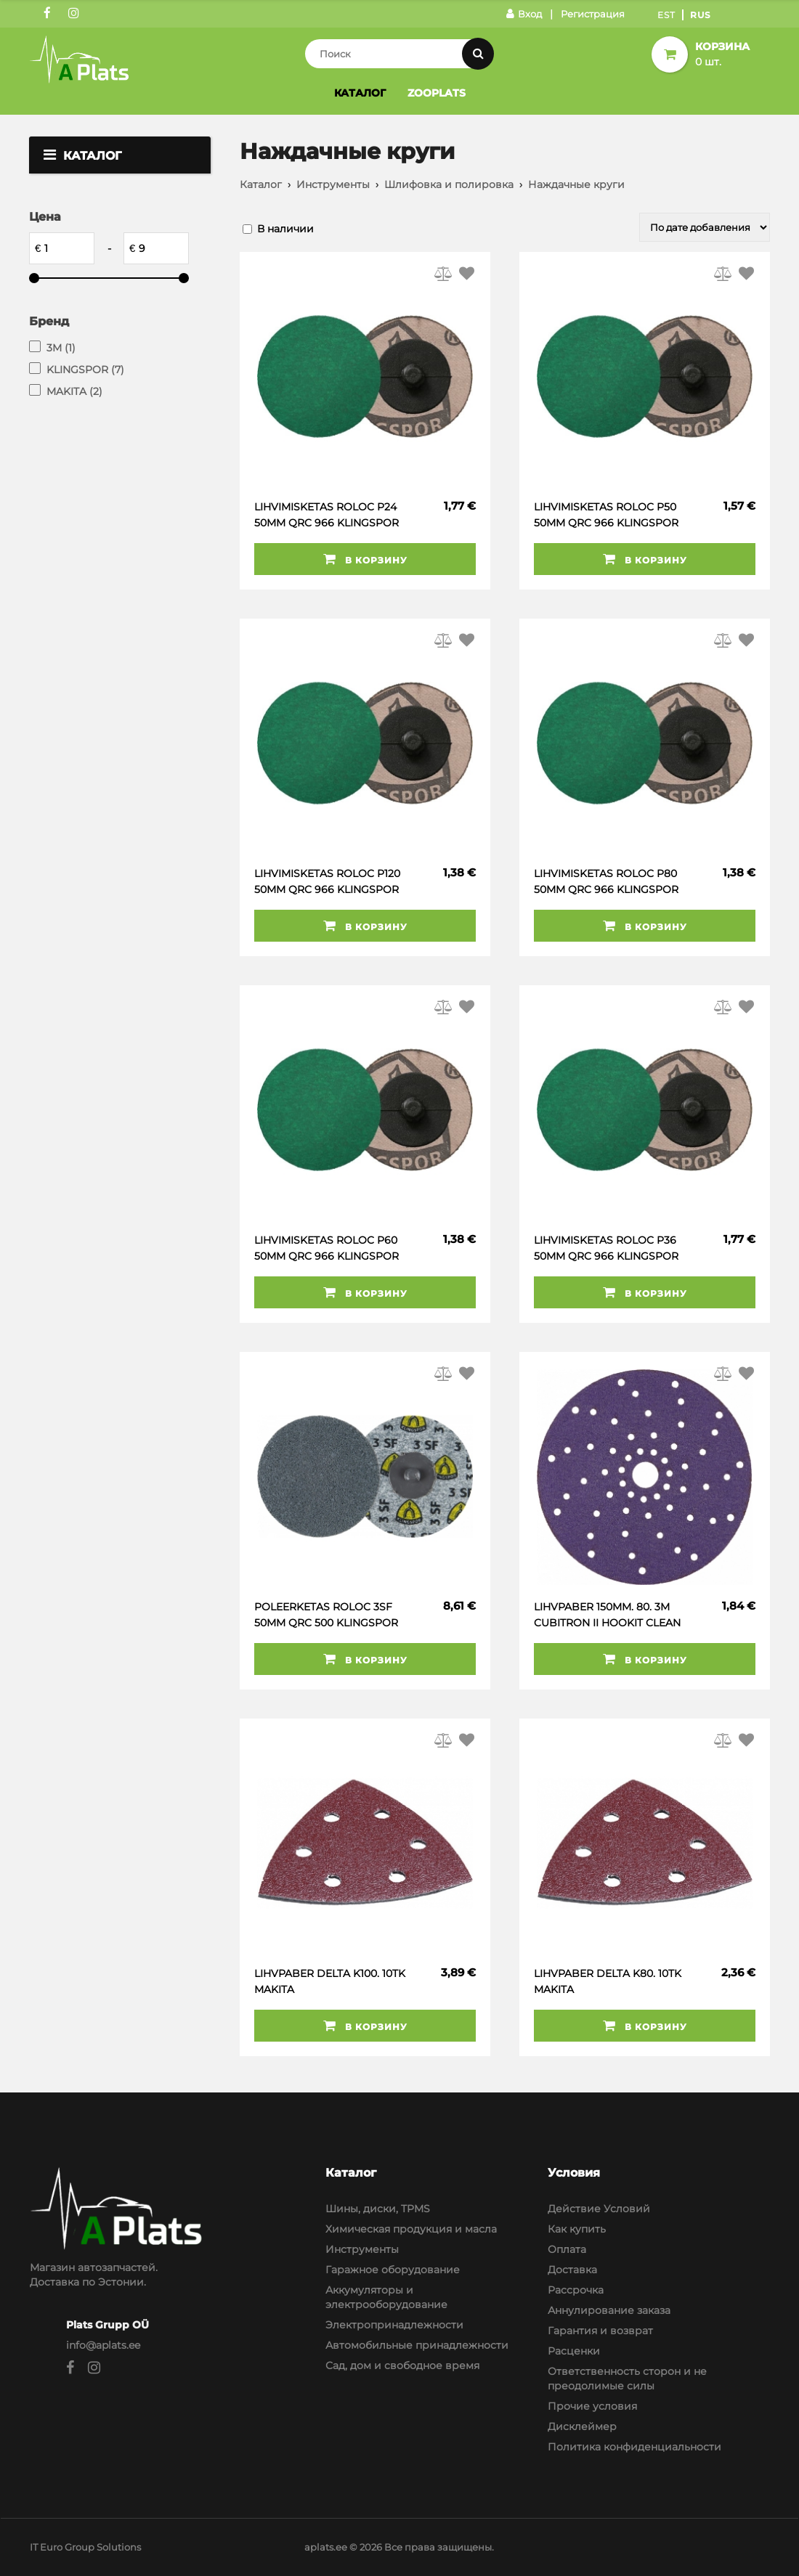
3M (61, 347)
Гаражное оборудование (392, 2269)
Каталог (360, 92)
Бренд (49, 321)
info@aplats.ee (103, 2345)
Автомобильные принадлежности (416, 2345)
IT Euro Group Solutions (85, 2547)
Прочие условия (592, 2406)
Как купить (577, 2228)
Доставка (572, 2269)
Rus (700, 14)
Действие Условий (599, 2208)
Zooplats (436, 92)
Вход (524, 14)
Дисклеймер (582, 2426)
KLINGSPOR (85, 369)
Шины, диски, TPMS (377, 2208)
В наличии (285, 228)
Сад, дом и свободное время (402, 2365)
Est (666, 14)
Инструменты (333, 184)
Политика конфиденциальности (634, 2446)
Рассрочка (576, 2289)
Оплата (567, 2249)
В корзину (365, 559)
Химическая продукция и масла (411, 2228)
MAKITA (74, 391)
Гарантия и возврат (600, 2330)
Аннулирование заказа (609, 2310)
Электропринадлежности (394, 2324)
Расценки (574, 2350)
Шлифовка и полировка (449, 184)
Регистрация (593, 14)
